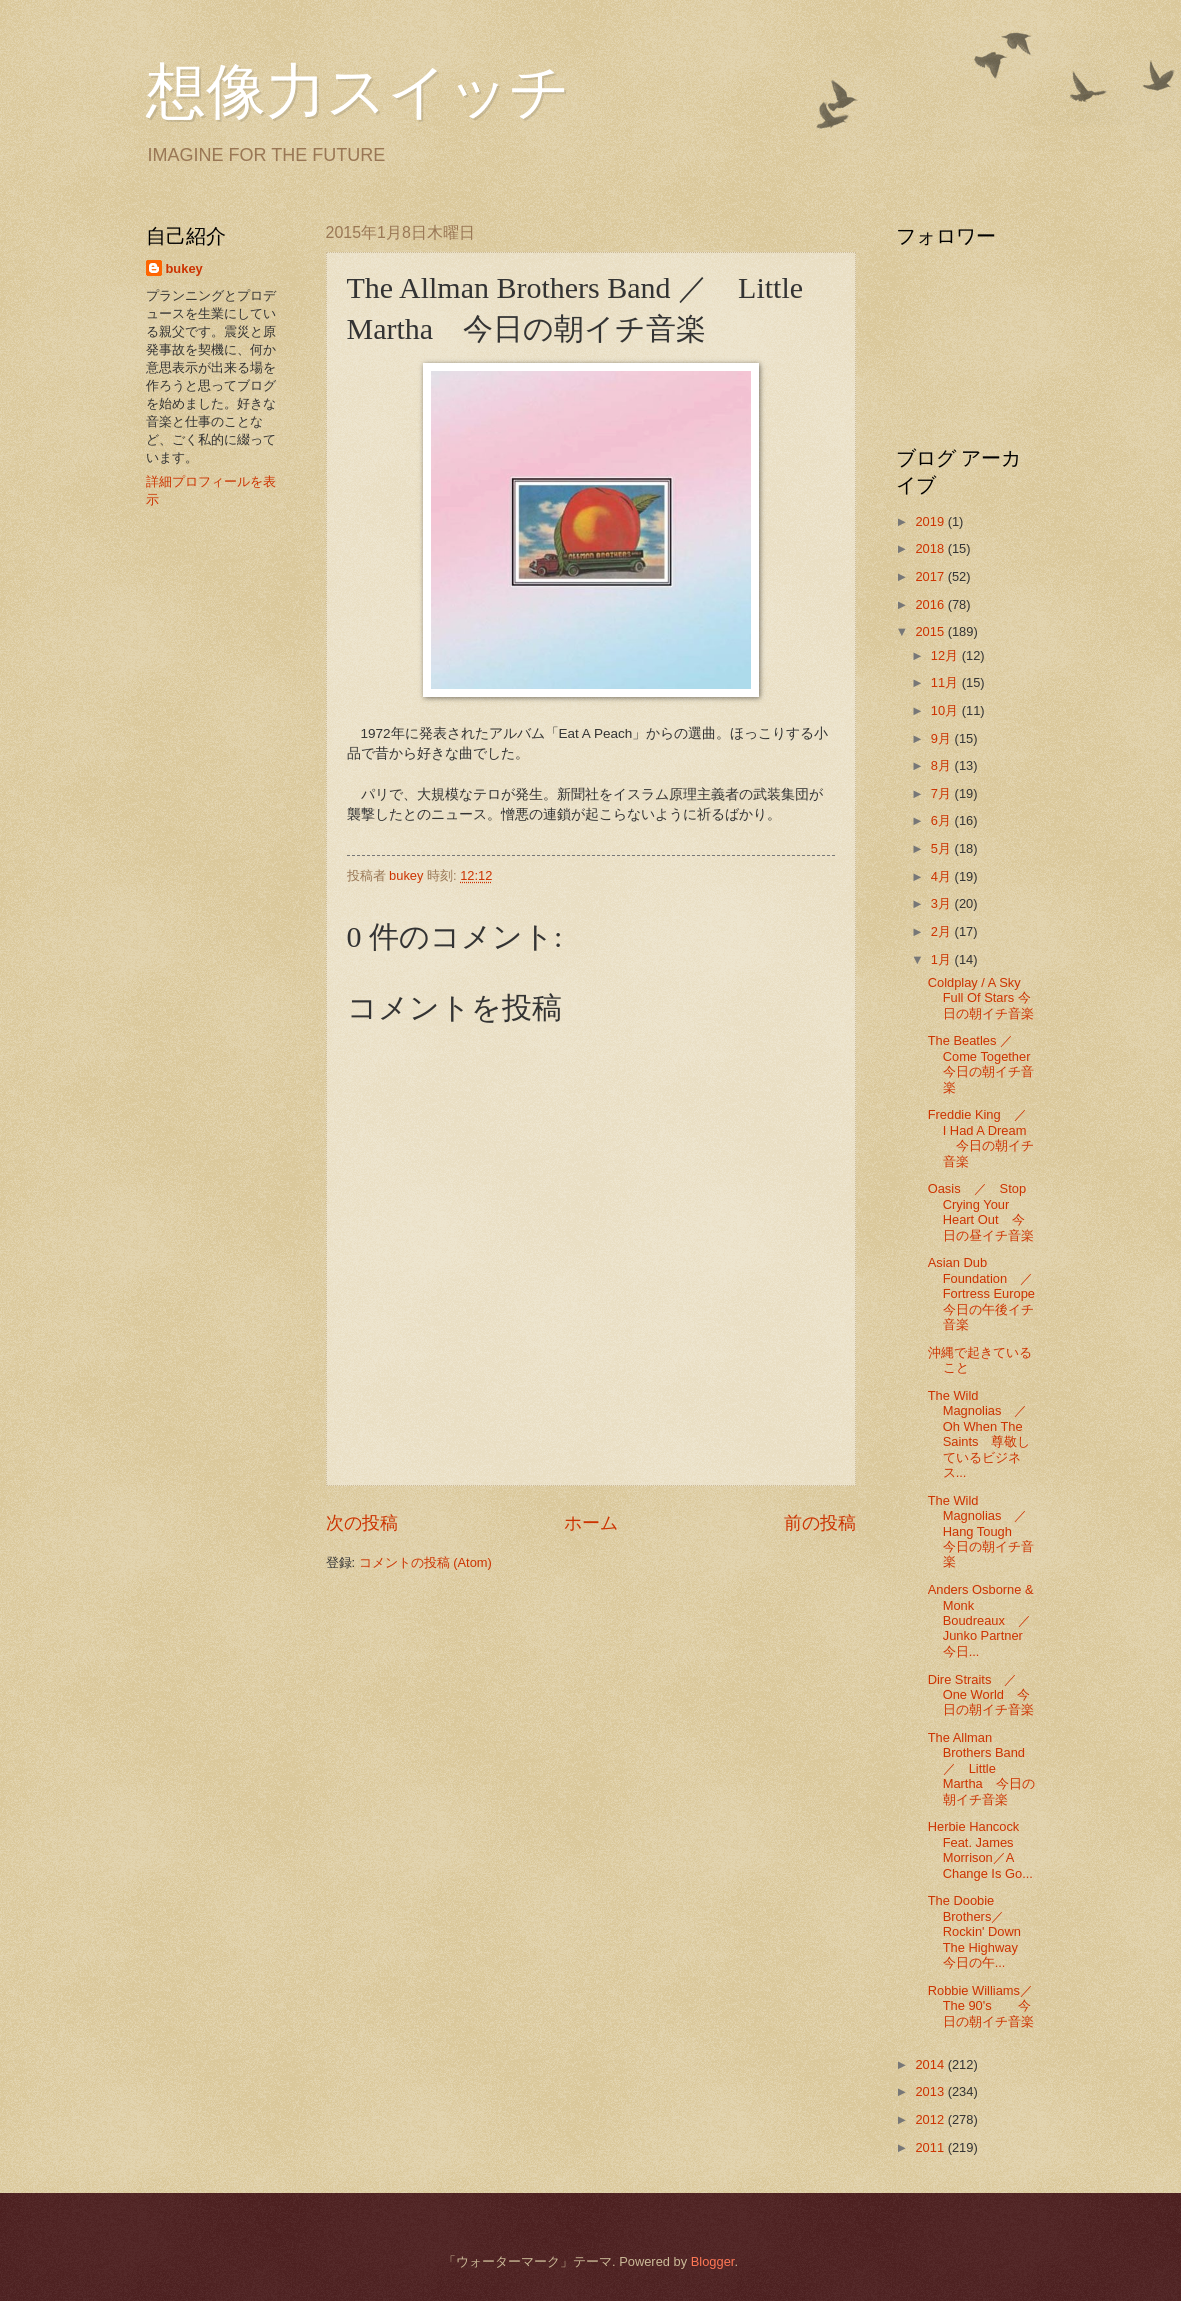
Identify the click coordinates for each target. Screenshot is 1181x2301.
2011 (931, 2147)
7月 (943, 793)
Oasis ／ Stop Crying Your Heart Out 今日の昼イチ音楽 (981, 1211)
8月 (943, 765)
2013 (931, 2091)
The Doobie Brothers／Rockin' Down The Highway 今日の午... (986, 1931)
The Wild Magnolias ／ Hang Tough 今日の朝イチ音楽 (984, 1531)
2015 (931, 631)
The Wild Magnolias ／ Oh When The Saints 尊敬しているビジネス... (984, 1434)
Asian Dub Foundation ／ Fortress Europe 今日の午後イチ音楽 (994, 1293)
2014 (931, 2064)
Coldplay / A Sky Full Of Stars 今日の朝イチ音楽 (981, 998)
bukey (184, 268)
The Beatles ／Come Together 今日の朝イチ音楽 (986, 1063)
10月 (946, 710)
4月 (943, 876)
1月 (943, 959)
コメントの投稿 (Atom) (425, 1562)
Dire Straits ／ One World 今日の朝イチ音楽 (981, 1695)
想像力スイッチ (358, 92)
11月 (946, 682)
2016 (931, 604)
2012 (931, 2119)
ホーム (591, 1523)
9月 (943, 738)
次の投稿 (362, 1523)
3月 (943, 903)
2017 (931, 576)
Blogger (713, 2261)
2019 (931, 521)
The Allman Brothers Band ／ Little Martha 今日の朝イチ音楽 (981, 1768)
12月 (946, 655)
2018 (931, 548)
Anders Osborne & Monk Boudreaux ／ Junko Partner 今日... (986, 1620)
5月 (943, 848)
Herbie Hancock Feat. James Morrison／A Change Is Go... (980, 1849)
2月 (943, 931)
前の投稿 (820, 1523)
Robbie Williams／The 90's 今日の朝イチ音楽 (981, 2006)
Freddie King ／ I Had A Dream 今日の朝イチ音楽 (984, 1137)
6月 (943, 820)
